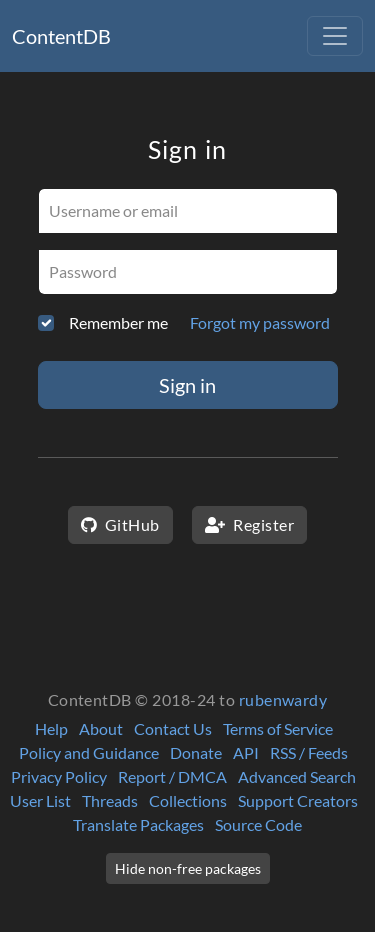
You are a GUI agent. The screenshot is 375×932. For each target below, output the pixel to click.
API (246, 752)
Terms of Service (278, 728)
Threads (110, 800)
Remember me (118, 322)
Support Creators (298, 800)
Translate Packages (138, 824)
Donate (196, 752)
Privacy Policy (59, 776)
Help (51, 728)
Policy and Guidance (89, 752)
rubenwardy (283, 699)
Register (249, 524)
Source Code (258, 824)
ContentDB (61, 36)
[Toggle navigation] (335, 36)
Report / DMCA (172, 776)
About (101, 728)
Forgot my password (260, 322)
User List (40, 800)
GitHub (120, 524)
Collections (188, 800)
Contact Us (173, 728)
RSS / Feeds (309, 752)
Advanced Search (297, 776)
